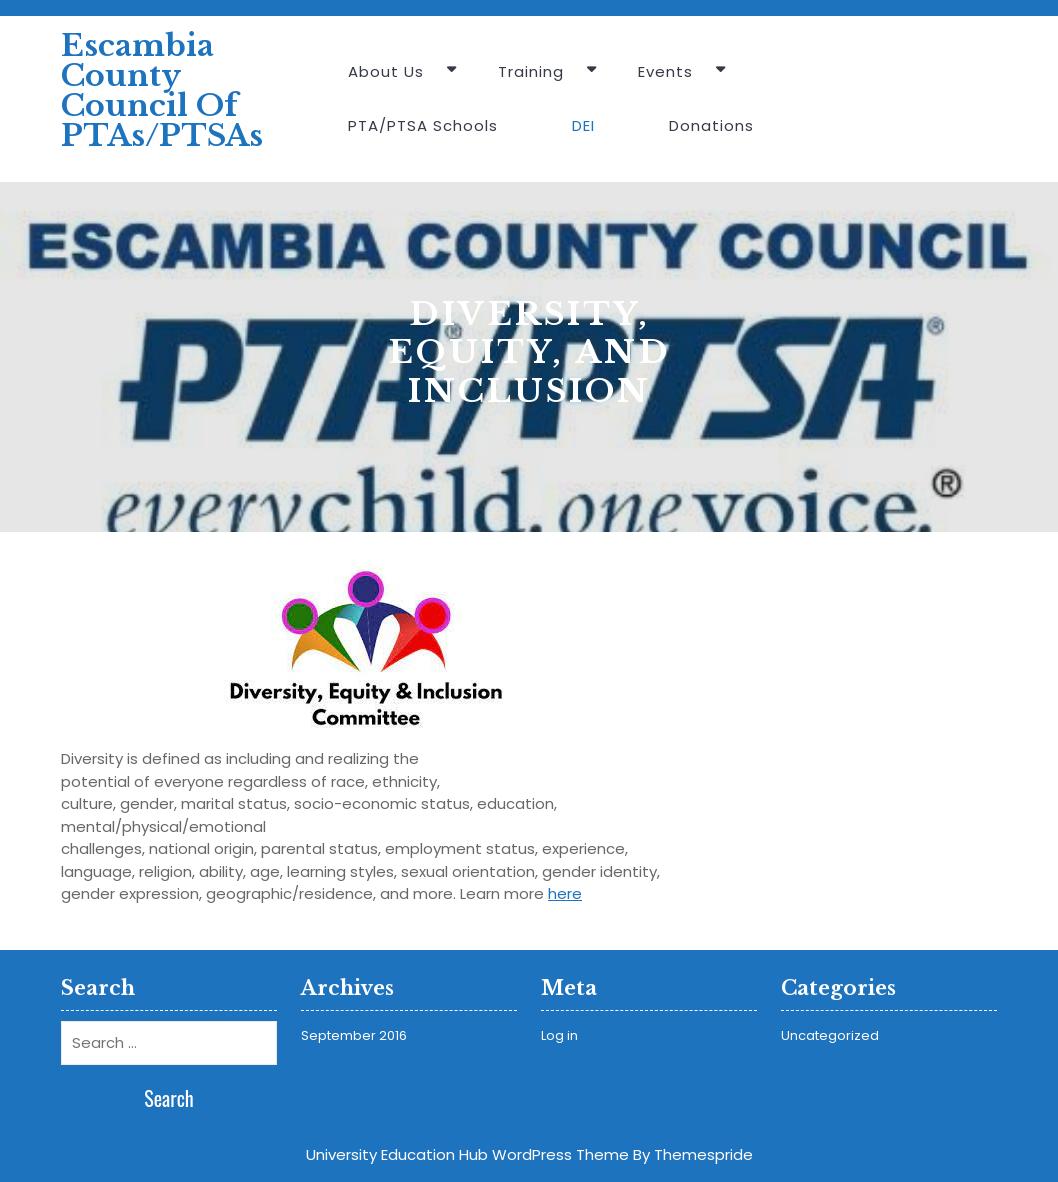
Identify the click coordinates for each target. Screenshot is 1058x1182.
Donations (711, 125)
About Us (386, 71)
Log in (559, 1035)
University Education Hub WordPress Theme (467, 1154)
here (565, 893)
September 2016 (354, 1035)
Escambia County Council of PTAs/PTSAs (162, 90)
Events (665, 71)
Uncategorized (830, 1035)
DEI (583, 125)
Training (531, 71)
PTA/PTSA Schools (423, 125)
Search (169, 1098)
